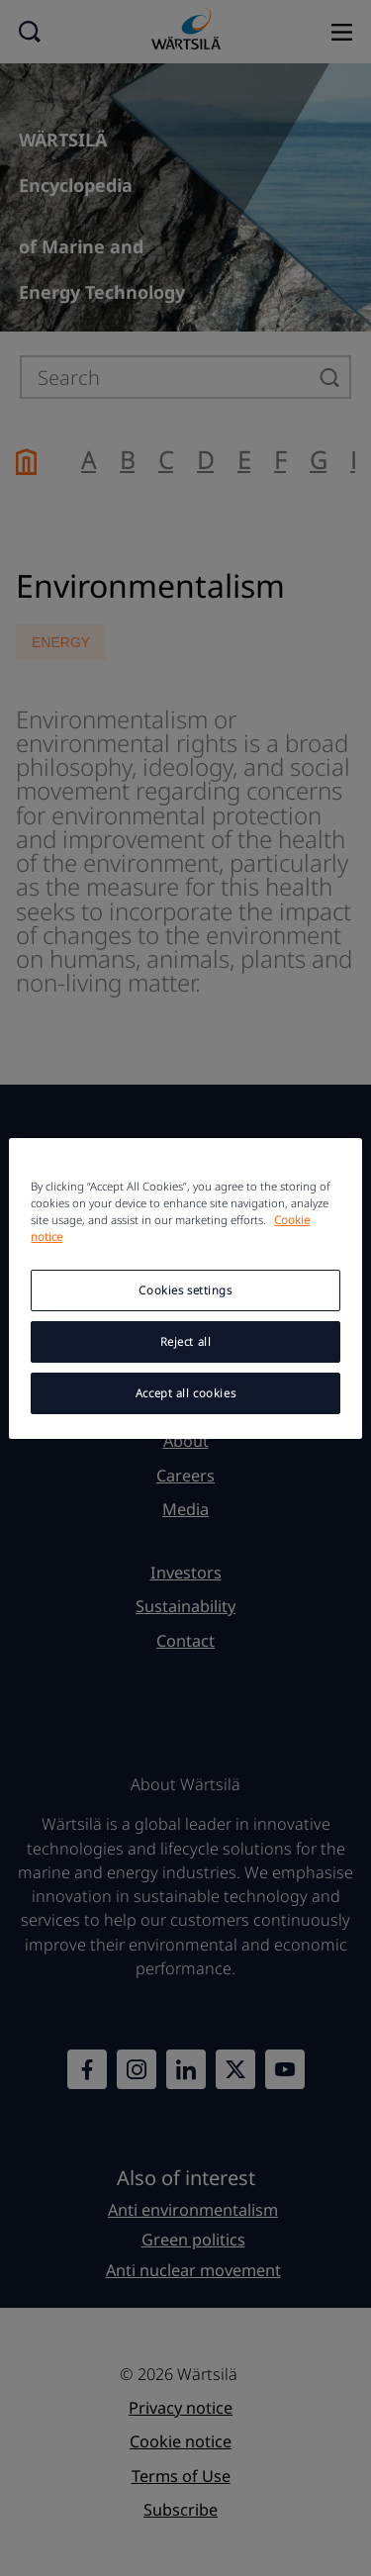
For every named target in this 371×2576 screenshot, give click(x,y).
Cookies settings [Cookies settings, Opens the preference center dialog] (185, 1290)
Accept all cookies (185, 1392)
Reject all (186, 1341)
